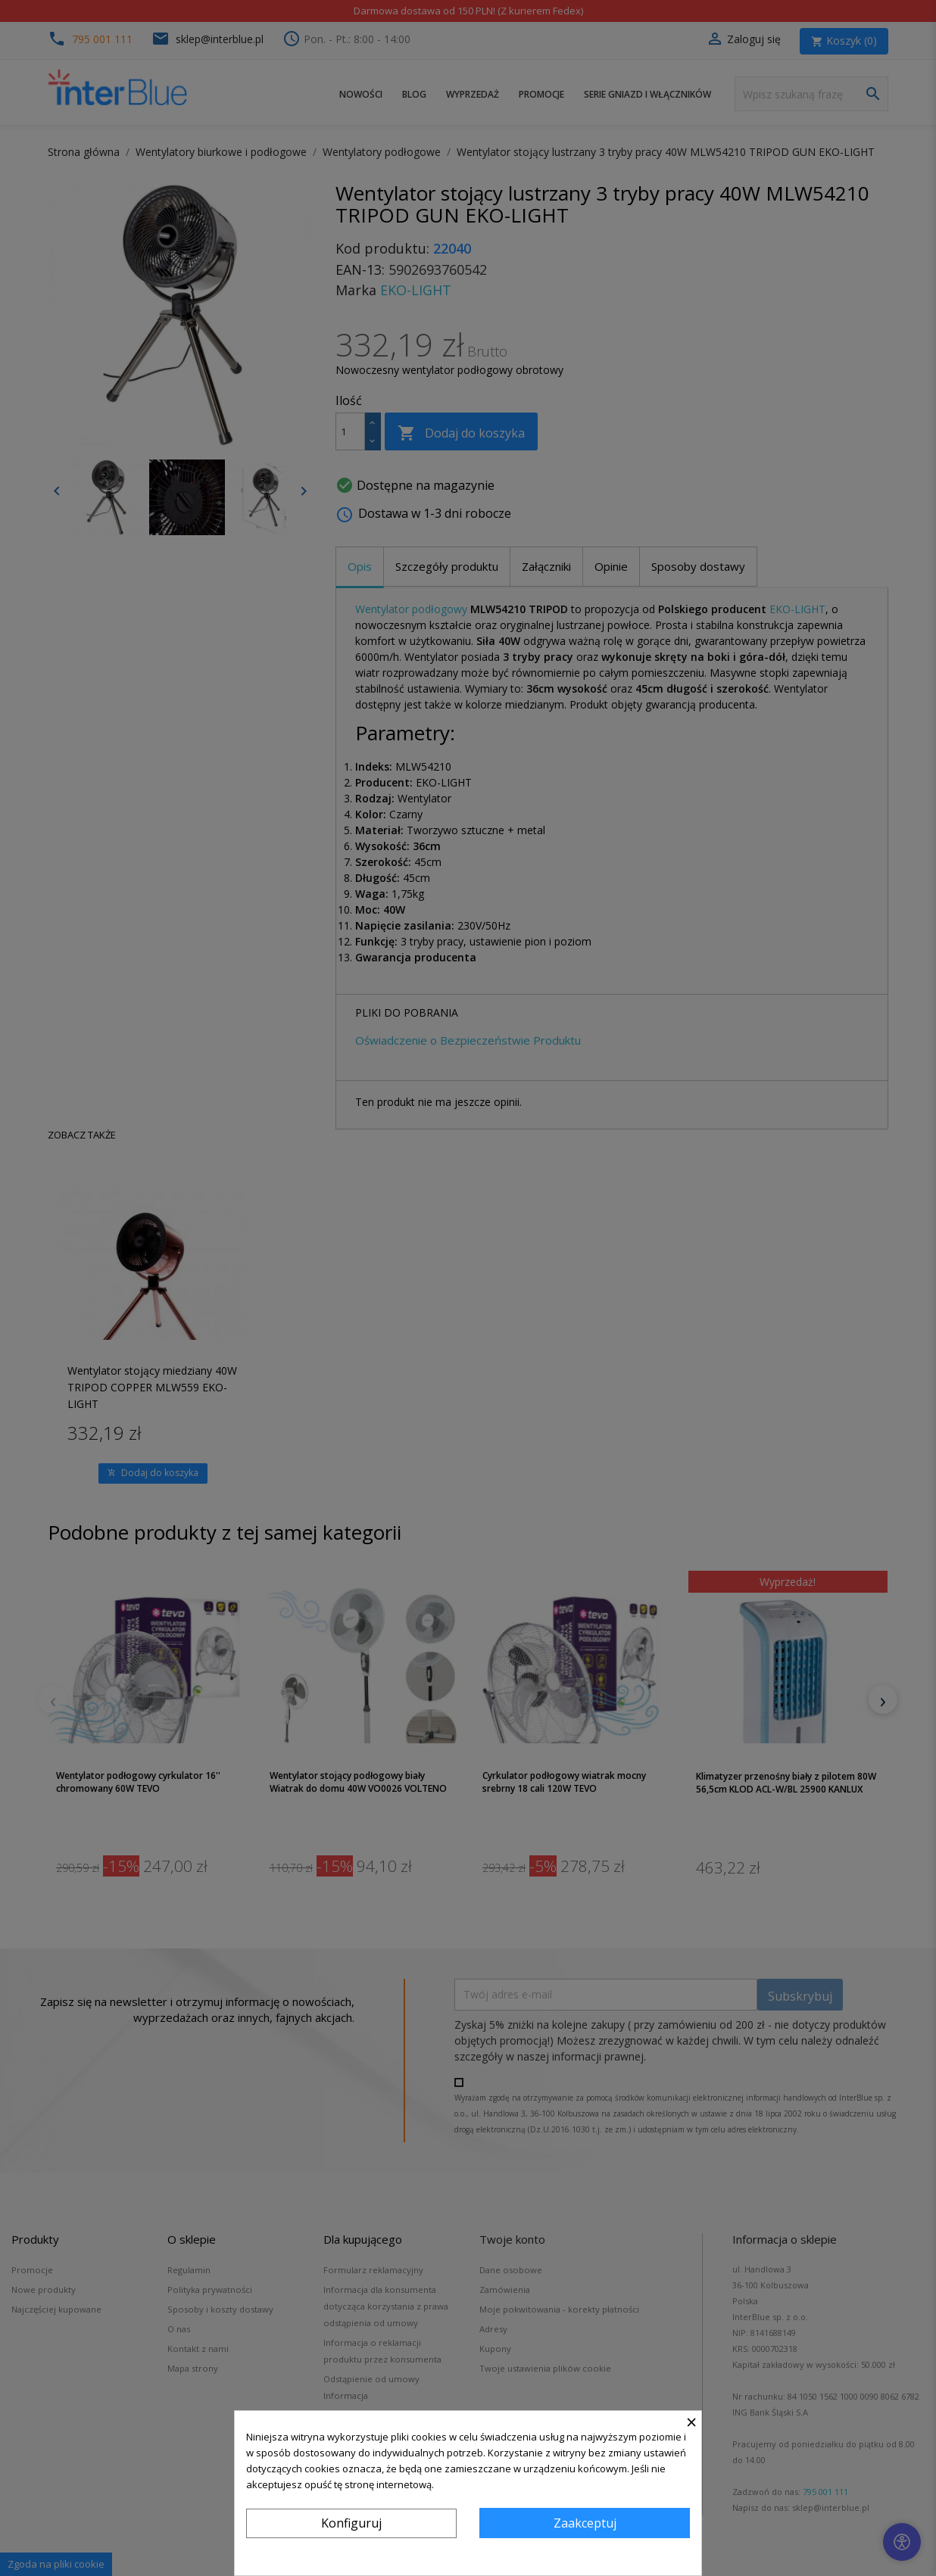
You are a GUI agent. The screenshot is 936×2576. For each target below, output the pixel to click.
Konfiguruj (351, 2523)
